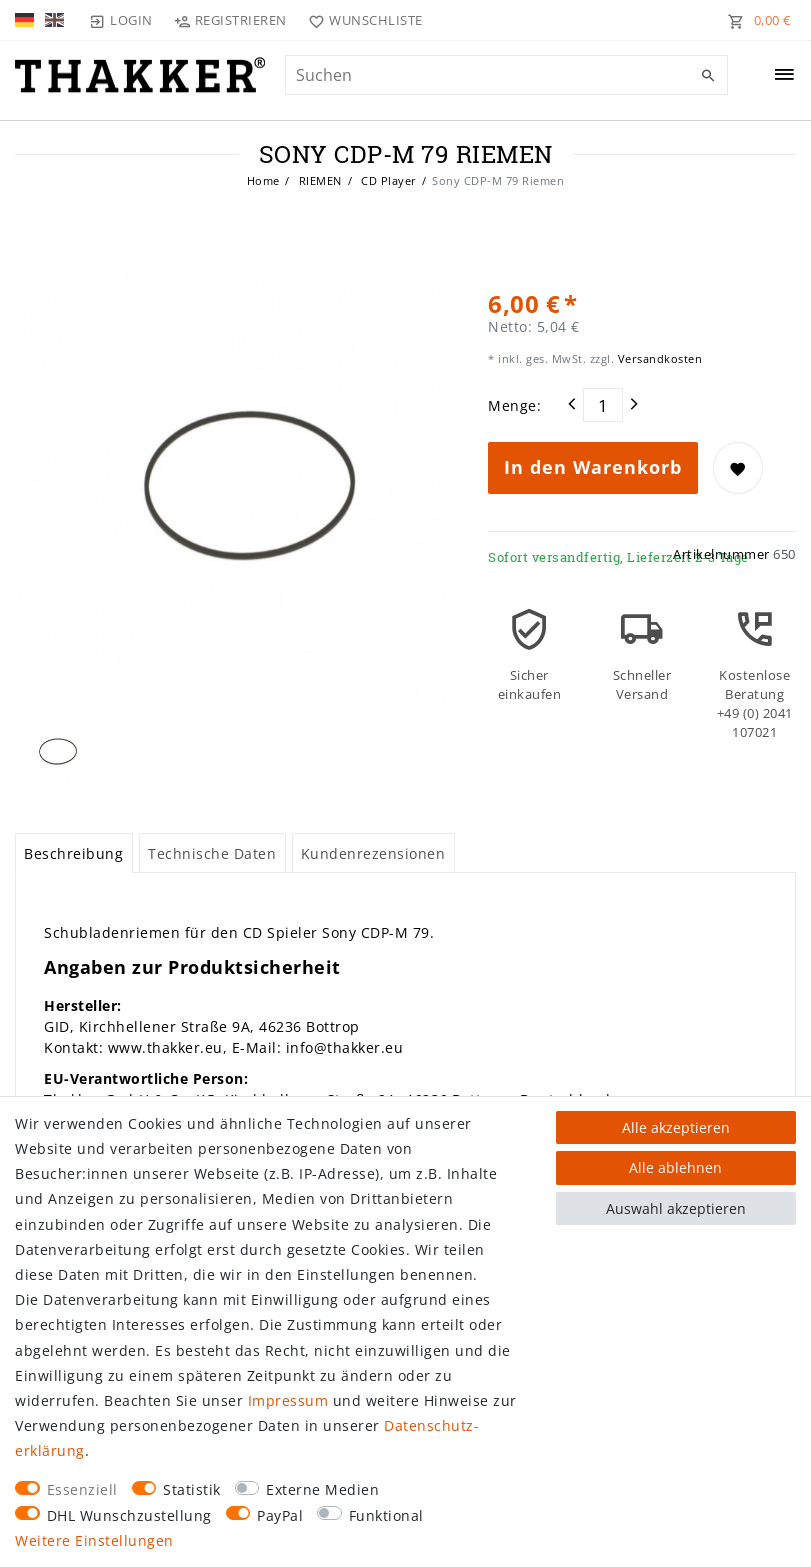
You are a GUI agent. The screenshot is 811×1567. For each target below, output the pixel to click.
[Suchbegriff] (506, 75)
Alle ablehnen (675, 1167)
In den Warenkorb (593, 467)
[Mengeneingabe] (603, 405)
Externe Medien (322, 1489)
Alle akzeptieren (676, 1127)
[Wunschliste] (361, 20)
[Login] (121, 20)
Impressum (288, 1400)
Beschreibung (73, 853)
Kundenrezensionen (373, 853)
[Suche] (708, 76)
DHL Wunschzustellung (129, 1515)
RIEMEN (318, 180)
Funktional (386, 1515)
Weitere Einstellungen (94, 1540)
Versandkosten (658, 358)
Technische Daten (212, 853)
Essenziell (82, 1489)
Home (263, 180)
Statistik (192, 1489)
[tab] (74, 853)
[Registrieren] (231, 20)
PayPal (280, 1515)
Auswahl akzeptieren (676, 1208)
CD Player (387, 180)
